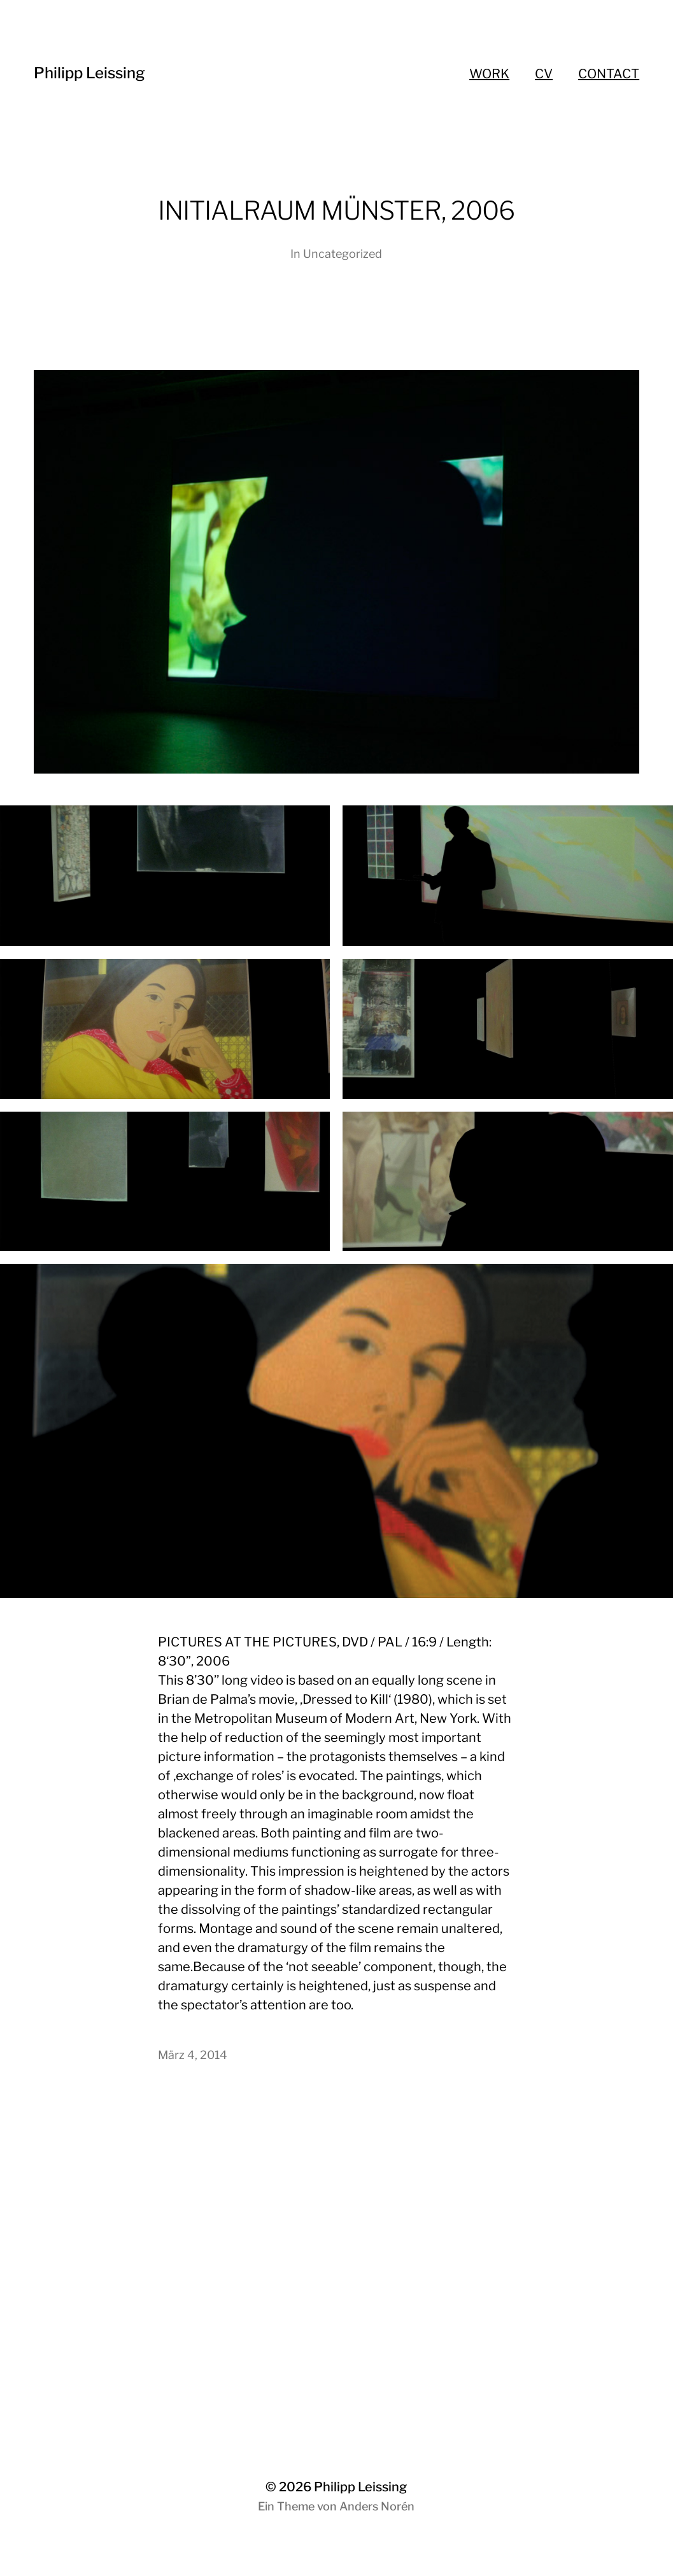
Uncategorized (342, 253)
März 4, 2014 (192, 2055)
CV (544, 73)
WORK (489, 73)
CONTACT (608, 73)
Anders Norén (376, 2506)
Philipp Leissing (89, 73)
